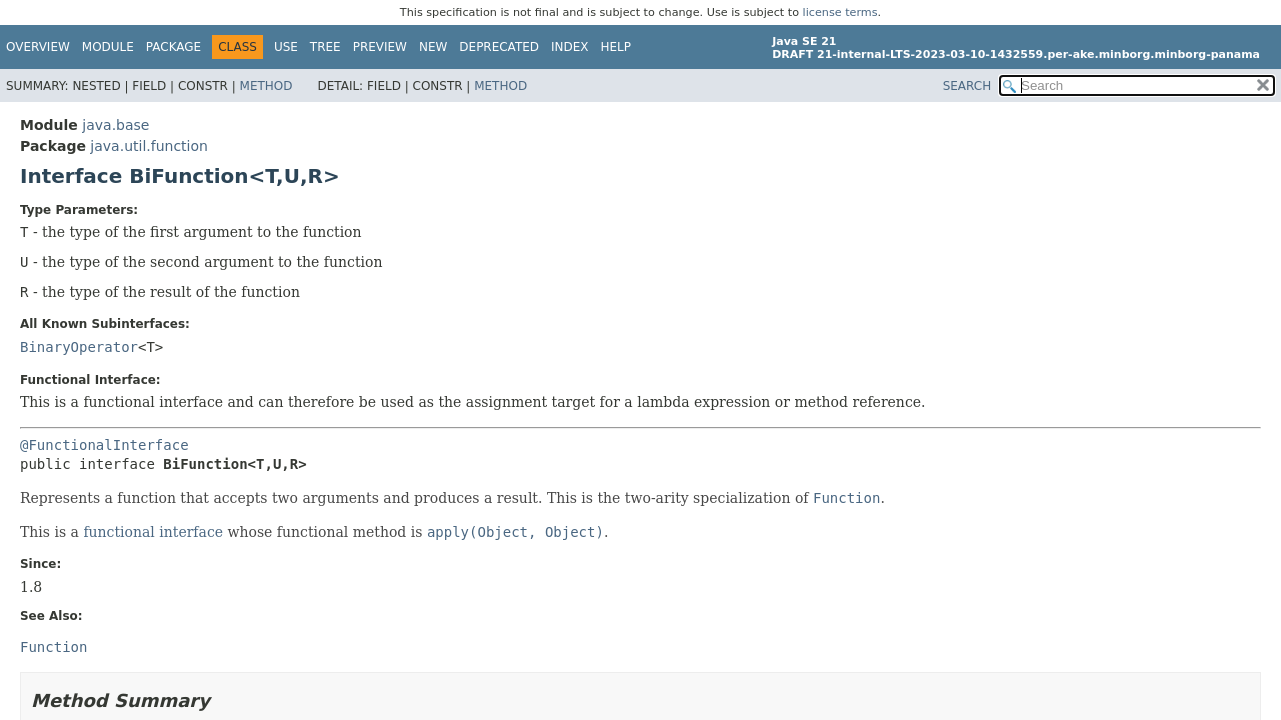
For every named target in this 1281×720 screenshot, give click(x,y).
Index (570, 47)
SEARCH (967, 86)
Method (266, 86)
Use (286, 47)
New (433, 47)
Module (108, 47)
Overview (38, 47)
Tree (325, 47)
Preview (380, 47)
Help (616, 47)
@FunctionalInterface (104, 445)
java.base (115, 125)
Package (173, 47)
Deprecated (499, 47)
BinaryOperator (79, 347)
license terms (840, 12)
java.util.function (149, 146)
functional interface (153, 532)
